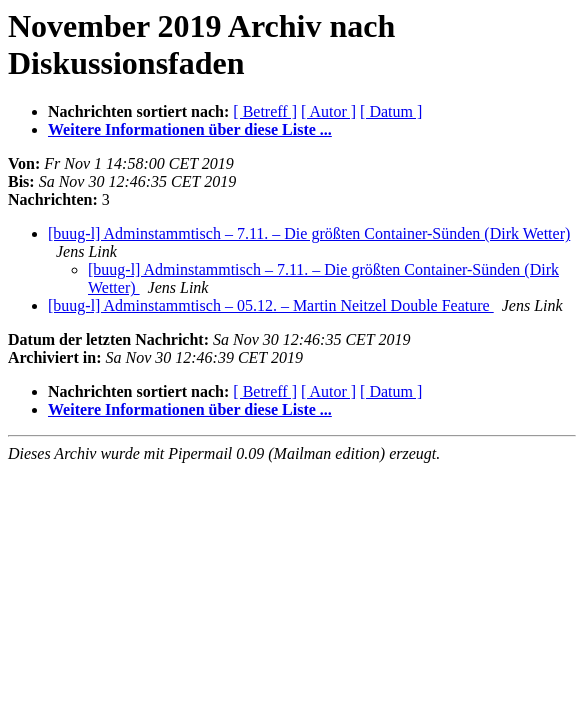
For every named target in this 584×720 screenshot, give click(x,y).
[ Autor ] (328, 111)
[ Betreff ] (265, 111)
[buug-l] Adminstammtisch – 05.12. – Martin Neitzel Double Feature (271, 305)
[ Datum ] (391, 111)
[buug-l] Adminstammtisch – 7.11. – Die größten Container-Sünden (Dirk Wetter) (309, 233)
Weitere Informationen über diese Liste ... (190, 129)
